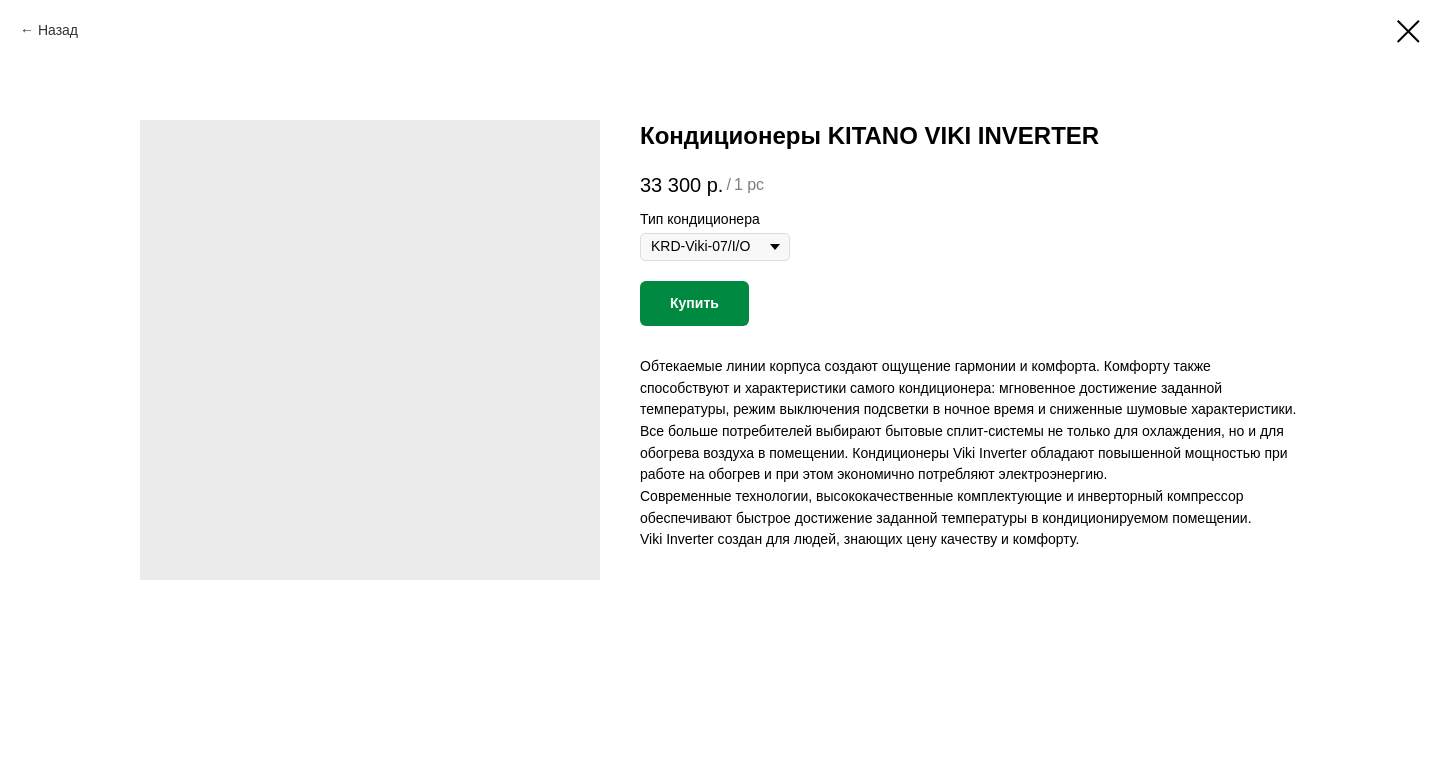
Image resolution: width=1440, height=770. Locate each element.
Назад (58, 30)
